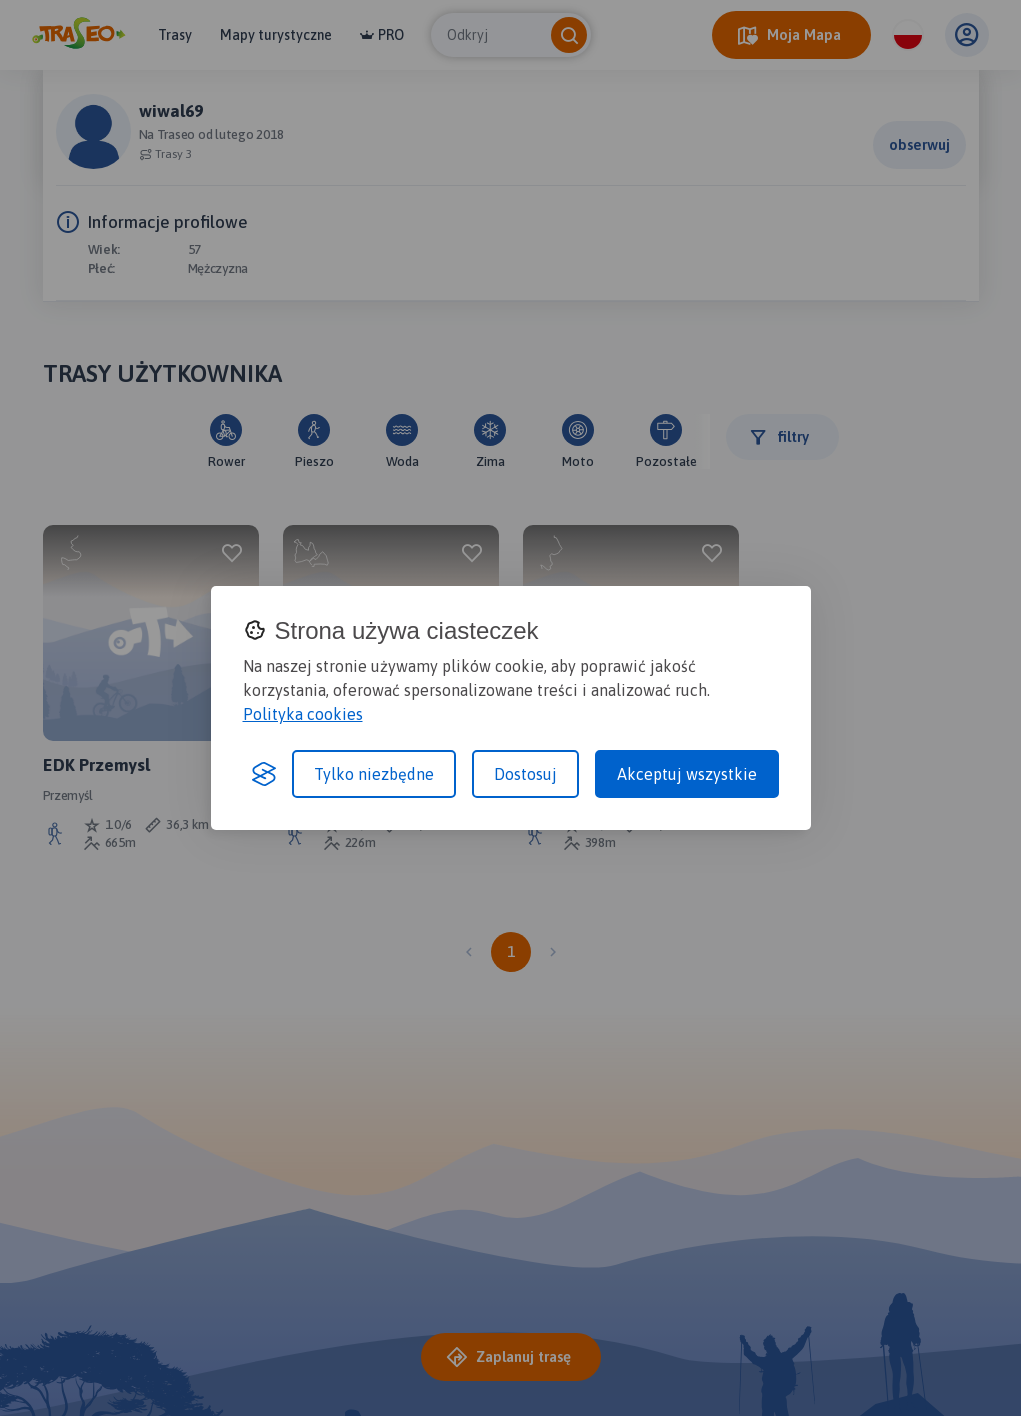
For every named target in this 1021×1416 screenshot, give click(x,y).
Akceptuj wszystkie (687, 774)
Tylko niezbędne (374, 774)
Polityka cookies (303, 714)
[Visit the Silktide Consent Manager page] (264, 774)
